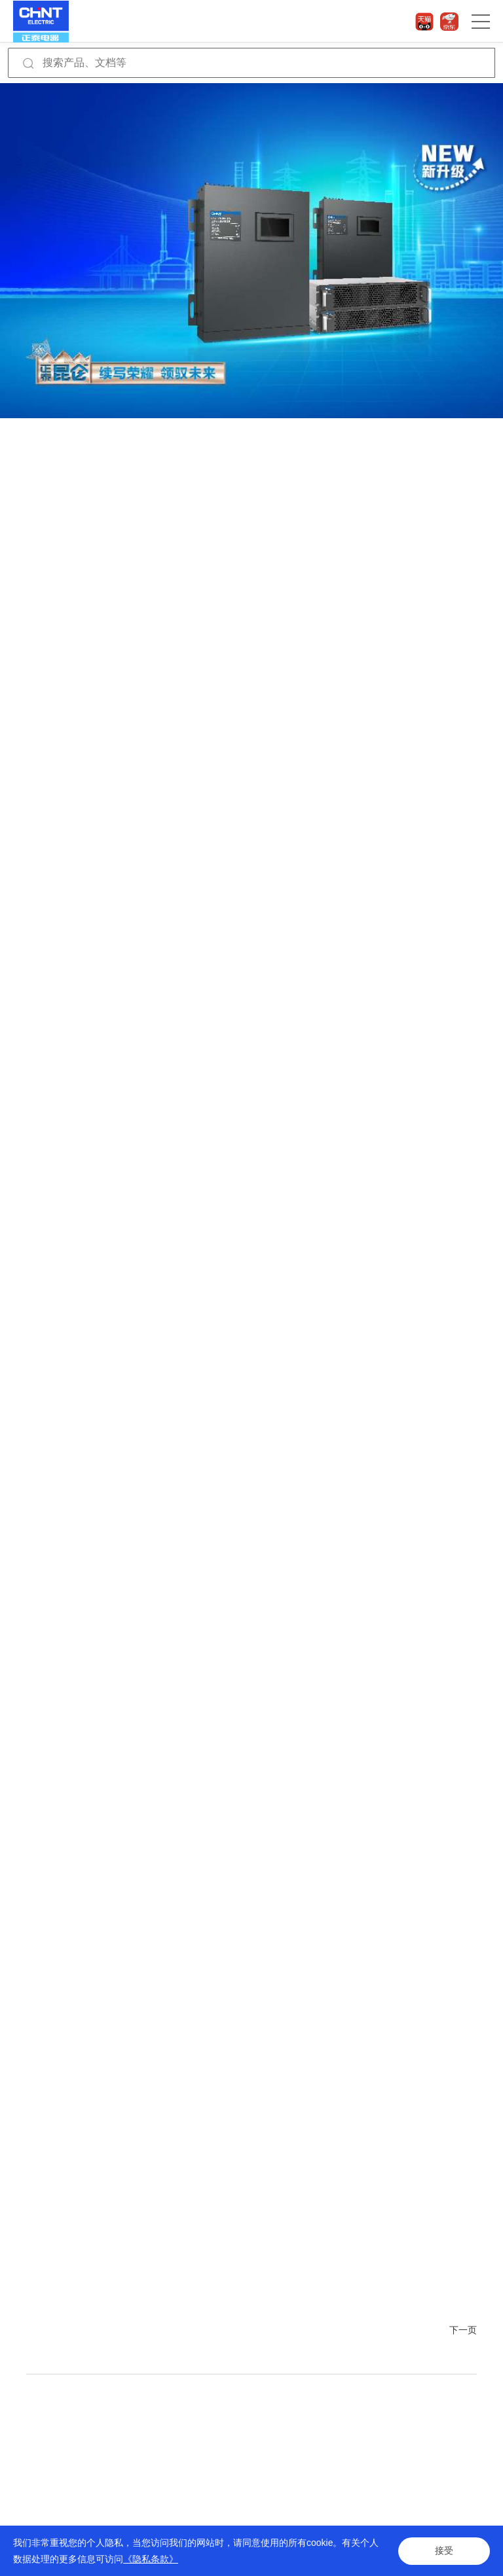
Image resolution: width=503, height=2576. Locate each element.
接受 (444, 2551)
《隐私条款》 (150, 2559)
